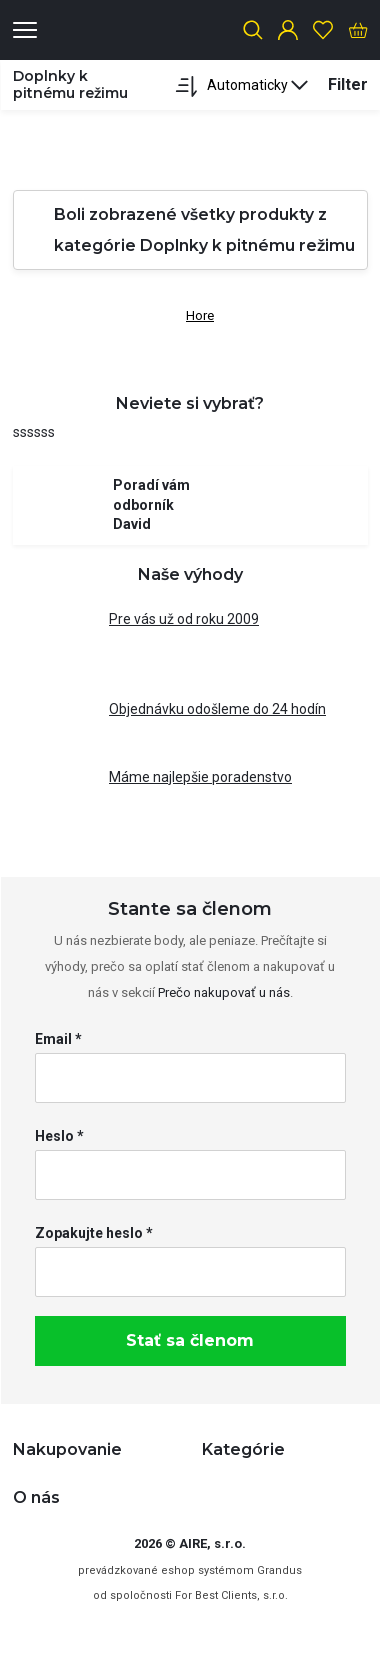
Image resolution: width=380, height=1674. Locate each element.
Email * (58, 1039)
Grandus (279, 1570)
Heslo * (59, 1136)
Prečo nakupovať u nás (224, 992)
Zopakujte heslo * (94, 1233)
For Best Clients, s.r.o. (231, 1595)
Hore (190, 311)
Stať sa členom (190, 1340)
